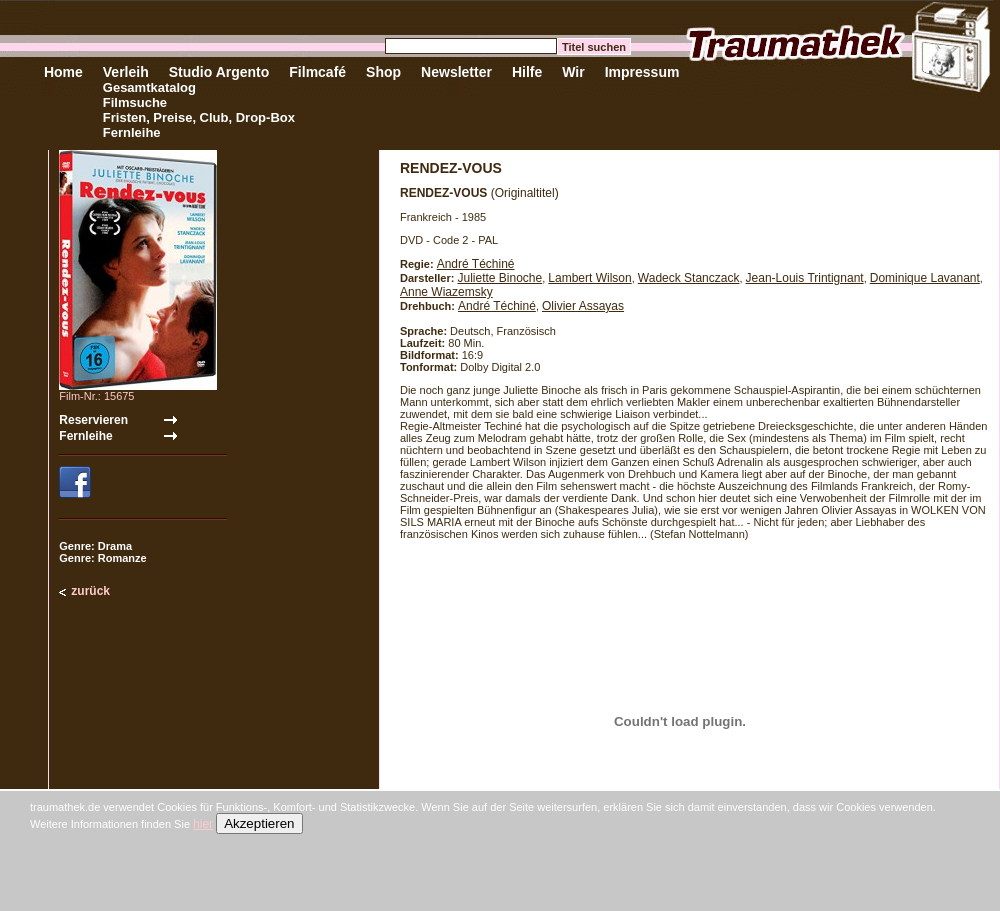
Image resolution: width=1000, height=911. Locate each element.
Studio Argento (219, 72)
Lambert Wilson (589, 278)
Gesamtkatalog (149, 87)
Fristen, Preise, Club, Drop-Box (199, 117)
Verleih (126, 72)
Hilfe (527, 72)
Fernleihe (132, 132)
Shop (383, 72)
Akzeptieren (259, 823)
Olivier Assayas (583, 306)
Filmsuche (135, 102)
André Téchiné (476, 264)
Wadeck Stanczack (689, 278)
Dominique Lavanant (925, 278)
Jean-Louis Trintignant (805, 278)
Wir (573, 72)
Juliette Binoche (499, 278)
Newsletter (456, 72)
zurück (90, 591)
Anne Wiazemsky (446, 292)
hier (203, 824)
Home (63, 72)
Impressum (642, 72)
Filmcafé (317, 72)
